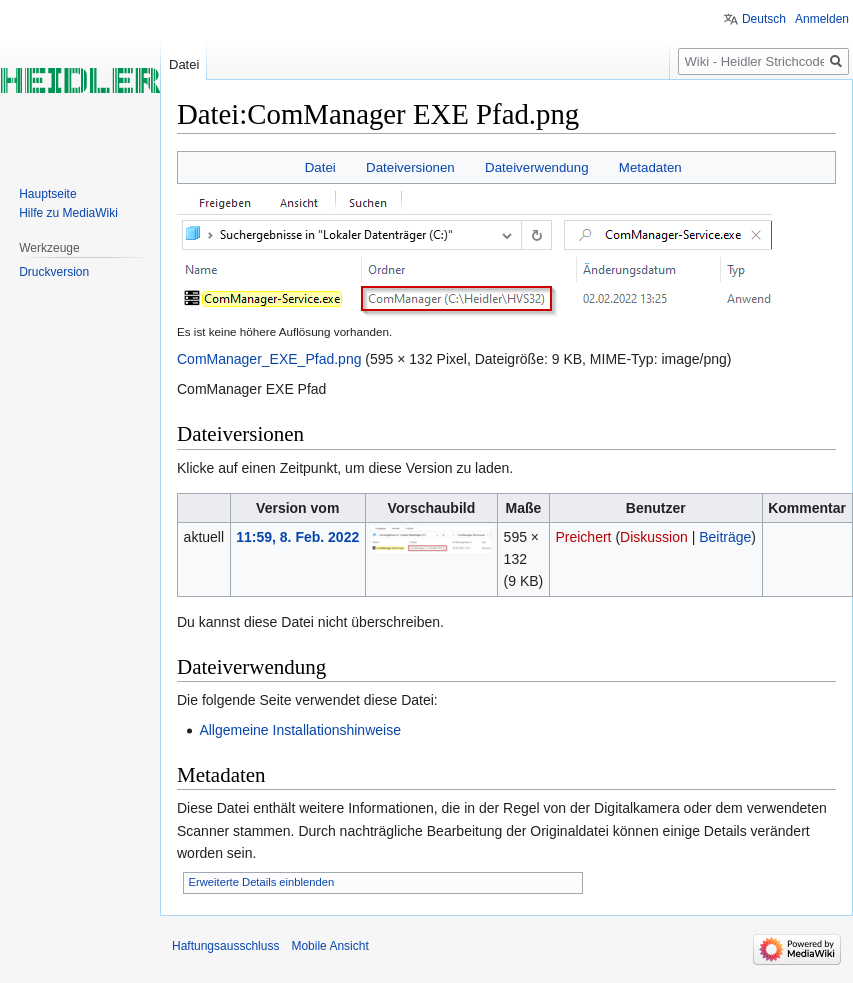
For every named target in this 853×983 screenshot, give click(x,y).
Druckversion (54, 272)
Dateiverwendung (537, 167)
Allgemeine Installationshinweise (300, 730)
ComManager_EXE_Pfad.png (269, 359)
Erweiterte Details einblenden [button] (262, 882)
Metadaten (650, 167)
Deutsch (764, 19)
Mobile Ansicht (329, 946)
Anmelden (822, 19)
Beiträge (725, 537)
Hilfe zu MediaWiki (68, 213)
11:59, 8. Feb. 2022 (297, 537)
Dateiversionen (410, 167)
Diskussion (654, 537)
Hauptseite (47, 194)
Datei (320, 167)
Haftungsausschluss (225, 946)
